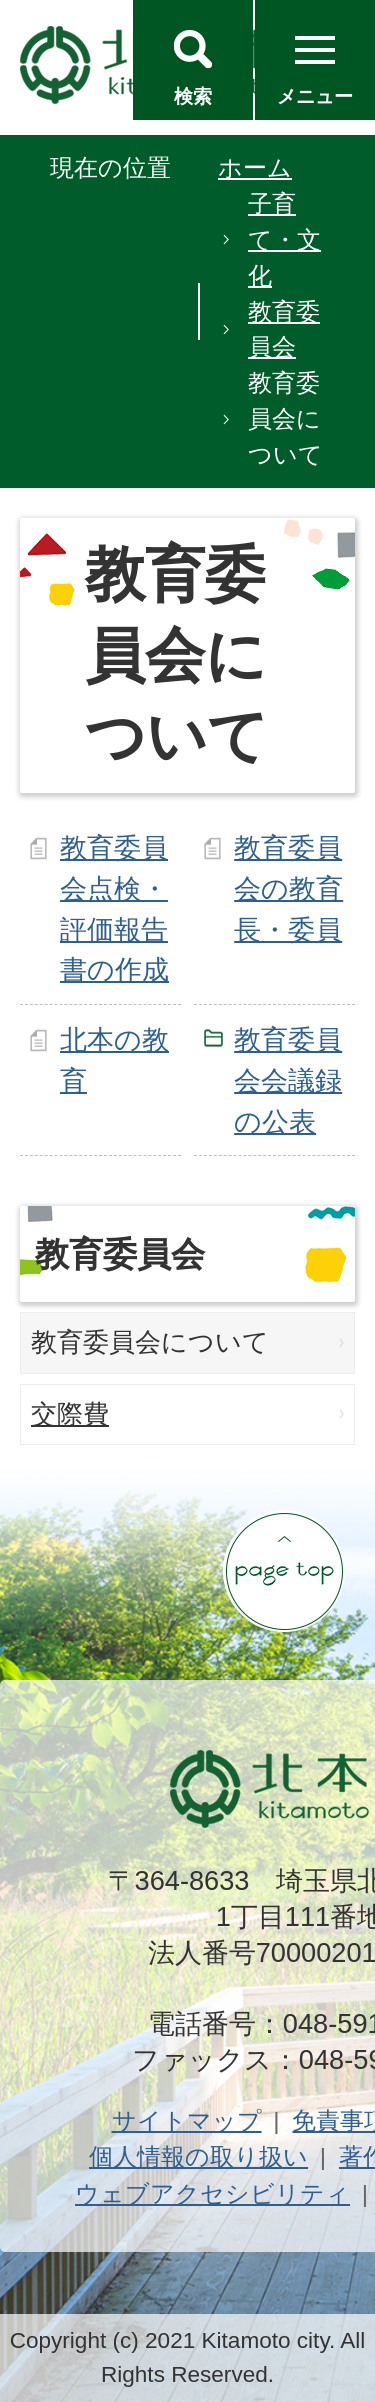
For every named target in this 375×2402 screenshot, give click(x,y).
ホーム (255, 167)
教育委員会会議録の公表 (288, 1080)
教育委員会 (284, 329)
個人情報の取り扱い (198, 2156)
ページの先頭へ (284, 1571)
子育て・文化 (284, 239)
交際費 (70, 1414)
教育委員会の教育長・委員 (288, 888)
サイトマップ (187, 2120)
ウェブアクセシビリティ (212, 2193)
